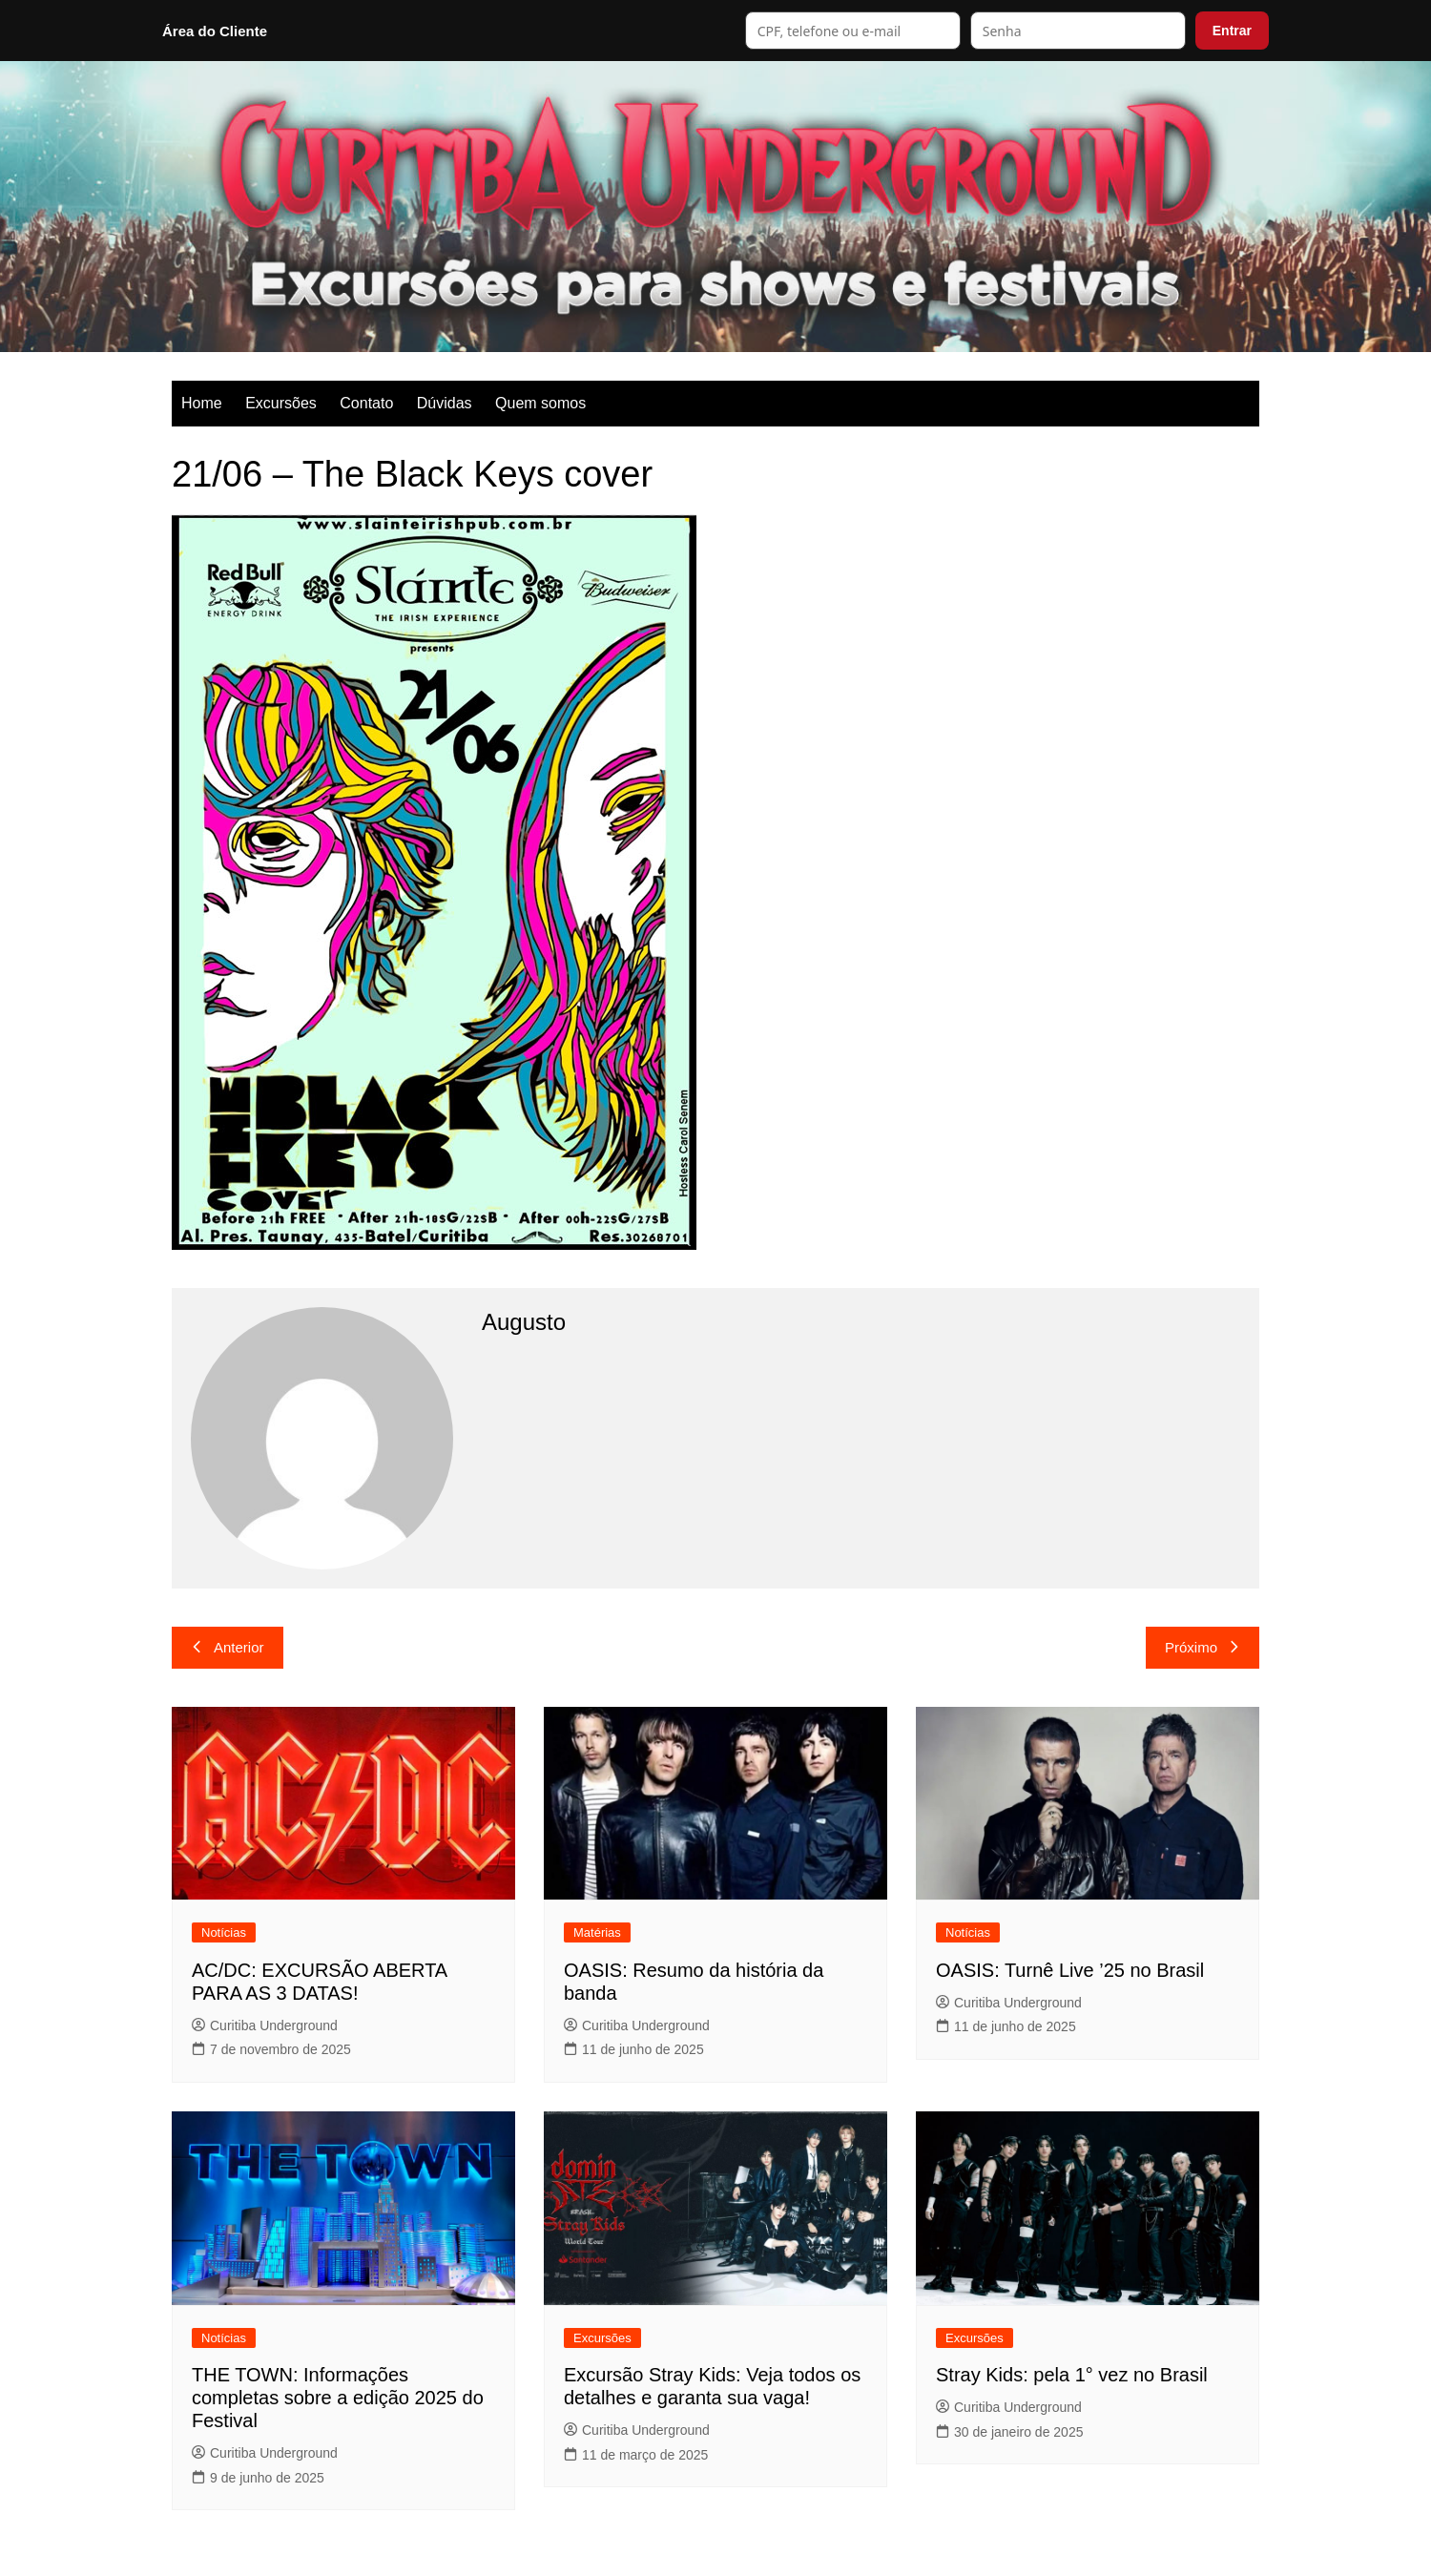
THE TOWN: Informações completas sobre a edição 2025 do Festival (338, 2397)
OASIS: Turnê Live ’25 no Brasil (1070, 1970)
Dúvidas (444, 403)
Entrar (1232, 30)
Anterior (227, 1647)
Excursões (281, 403)
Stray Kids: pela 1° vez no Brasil (1072, 2374)
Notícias (223, 1932)
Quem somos (540, 403)
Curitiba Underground (265, 2025)
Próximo (1202, 1647)
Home (201, 403)
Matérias (597, 1932)
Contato (366, 403)
